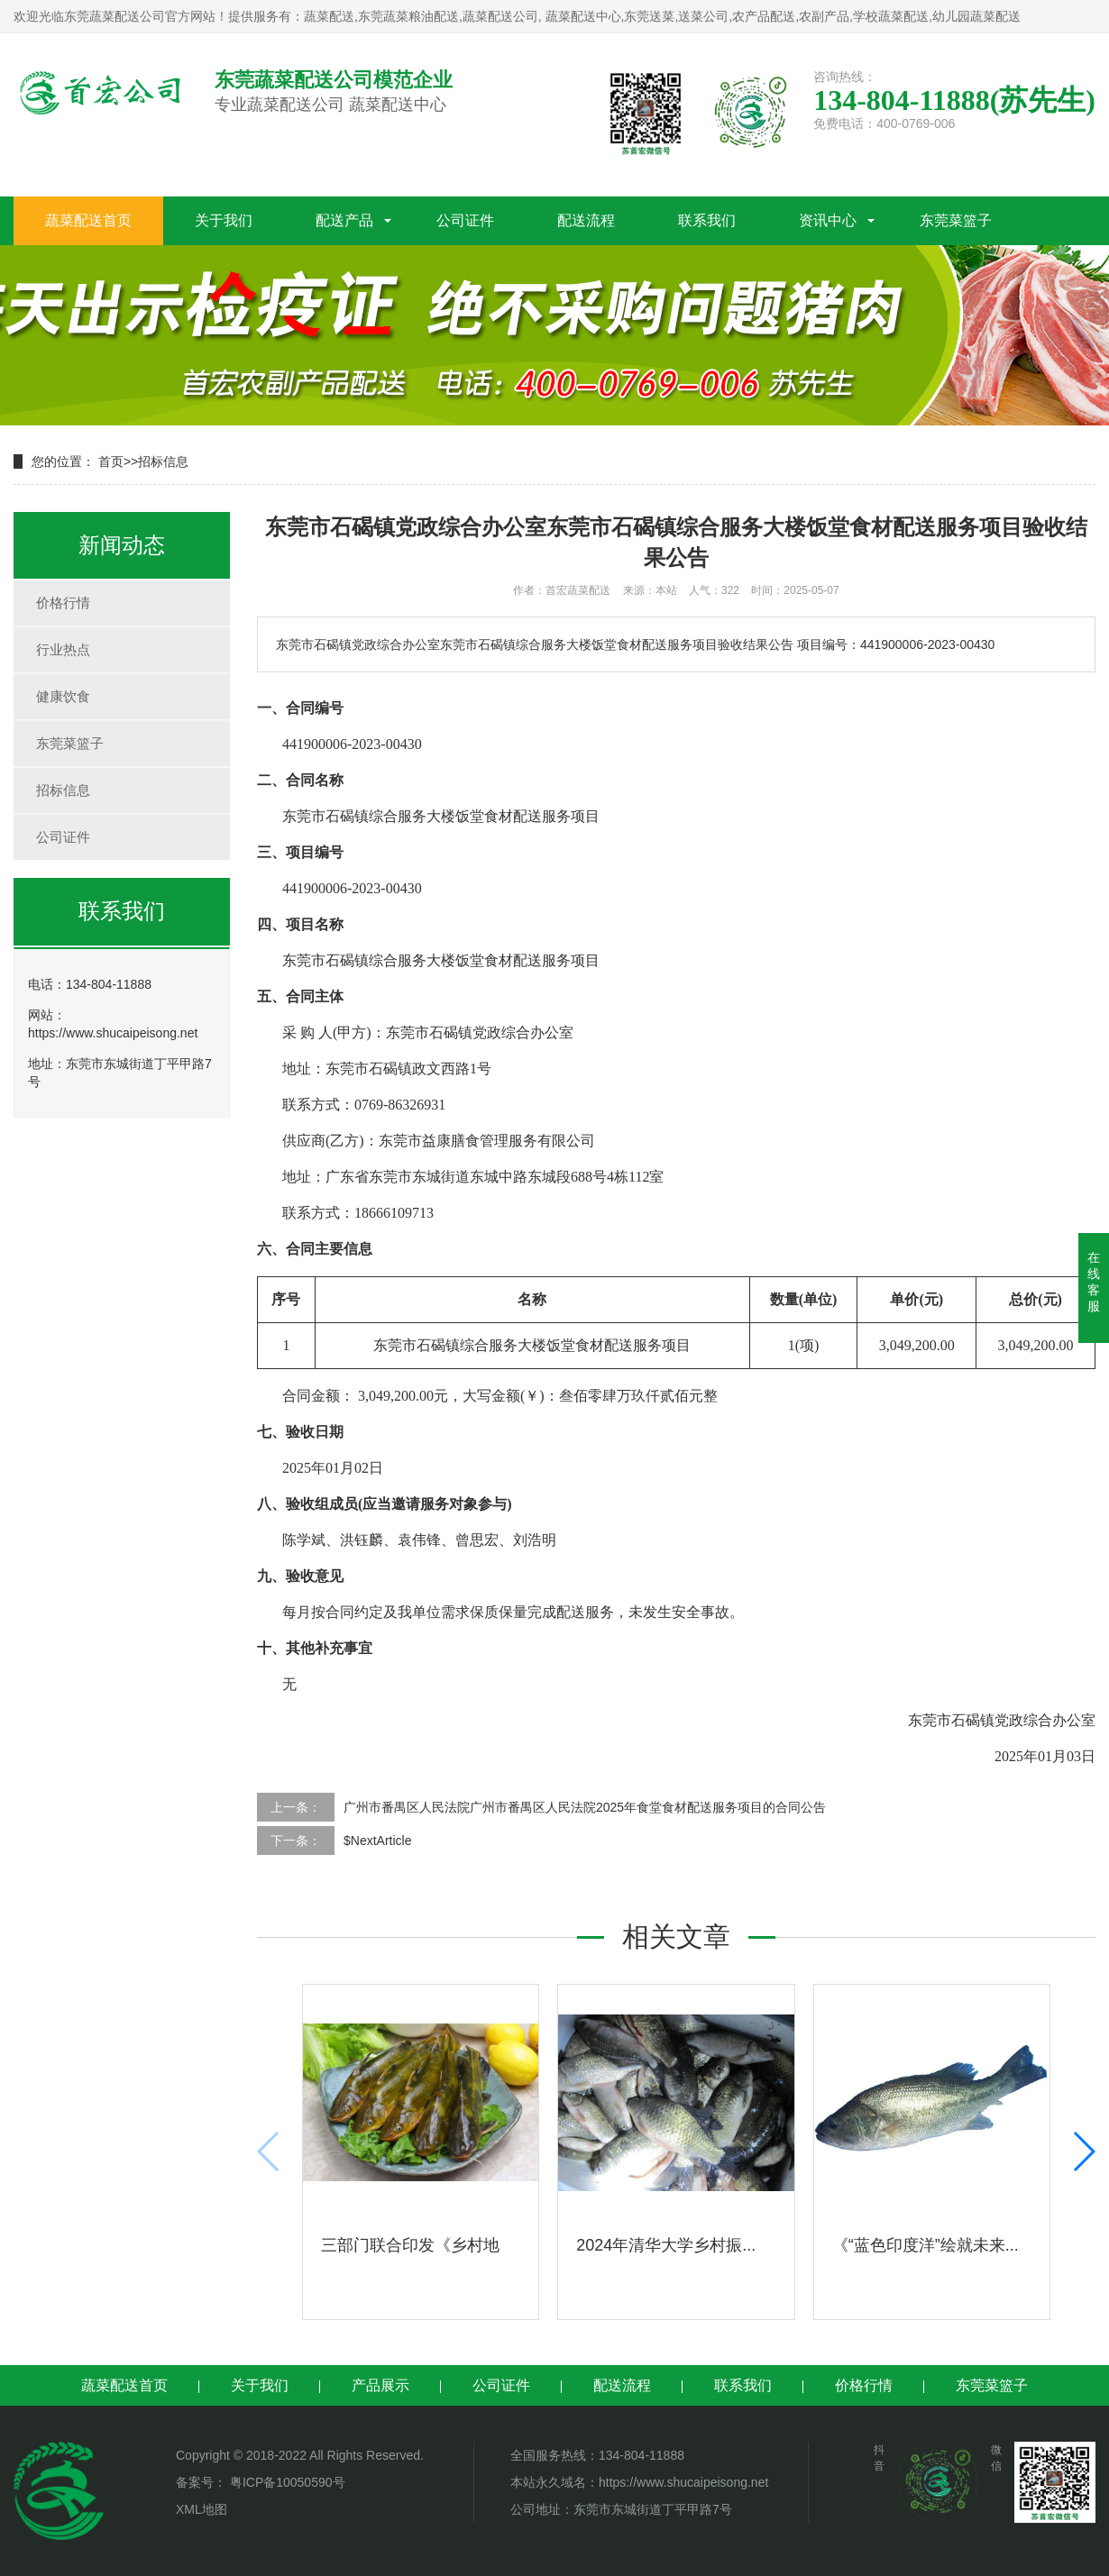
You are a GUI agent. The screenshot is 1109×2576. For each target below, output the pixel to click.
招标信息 (163, 461)
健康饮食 (63, 696)
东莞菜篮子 (956, 220)
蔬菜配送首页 (88, 220)
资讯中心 (828, 220)
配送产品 (344, 220)
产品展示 (380, 2385)
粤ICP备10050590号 (285, 2482)
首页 (111, 461)
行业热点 (63, 649)
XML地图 (201, 2509)
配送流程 (586, 220)
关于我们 (223, 220)
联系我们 (707, 220)
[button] (1083, 2151)
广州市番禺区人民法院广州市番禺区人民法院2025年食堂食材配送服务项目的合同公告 (585, 1807)
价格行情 (63, 602)
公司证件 (465, 220)
